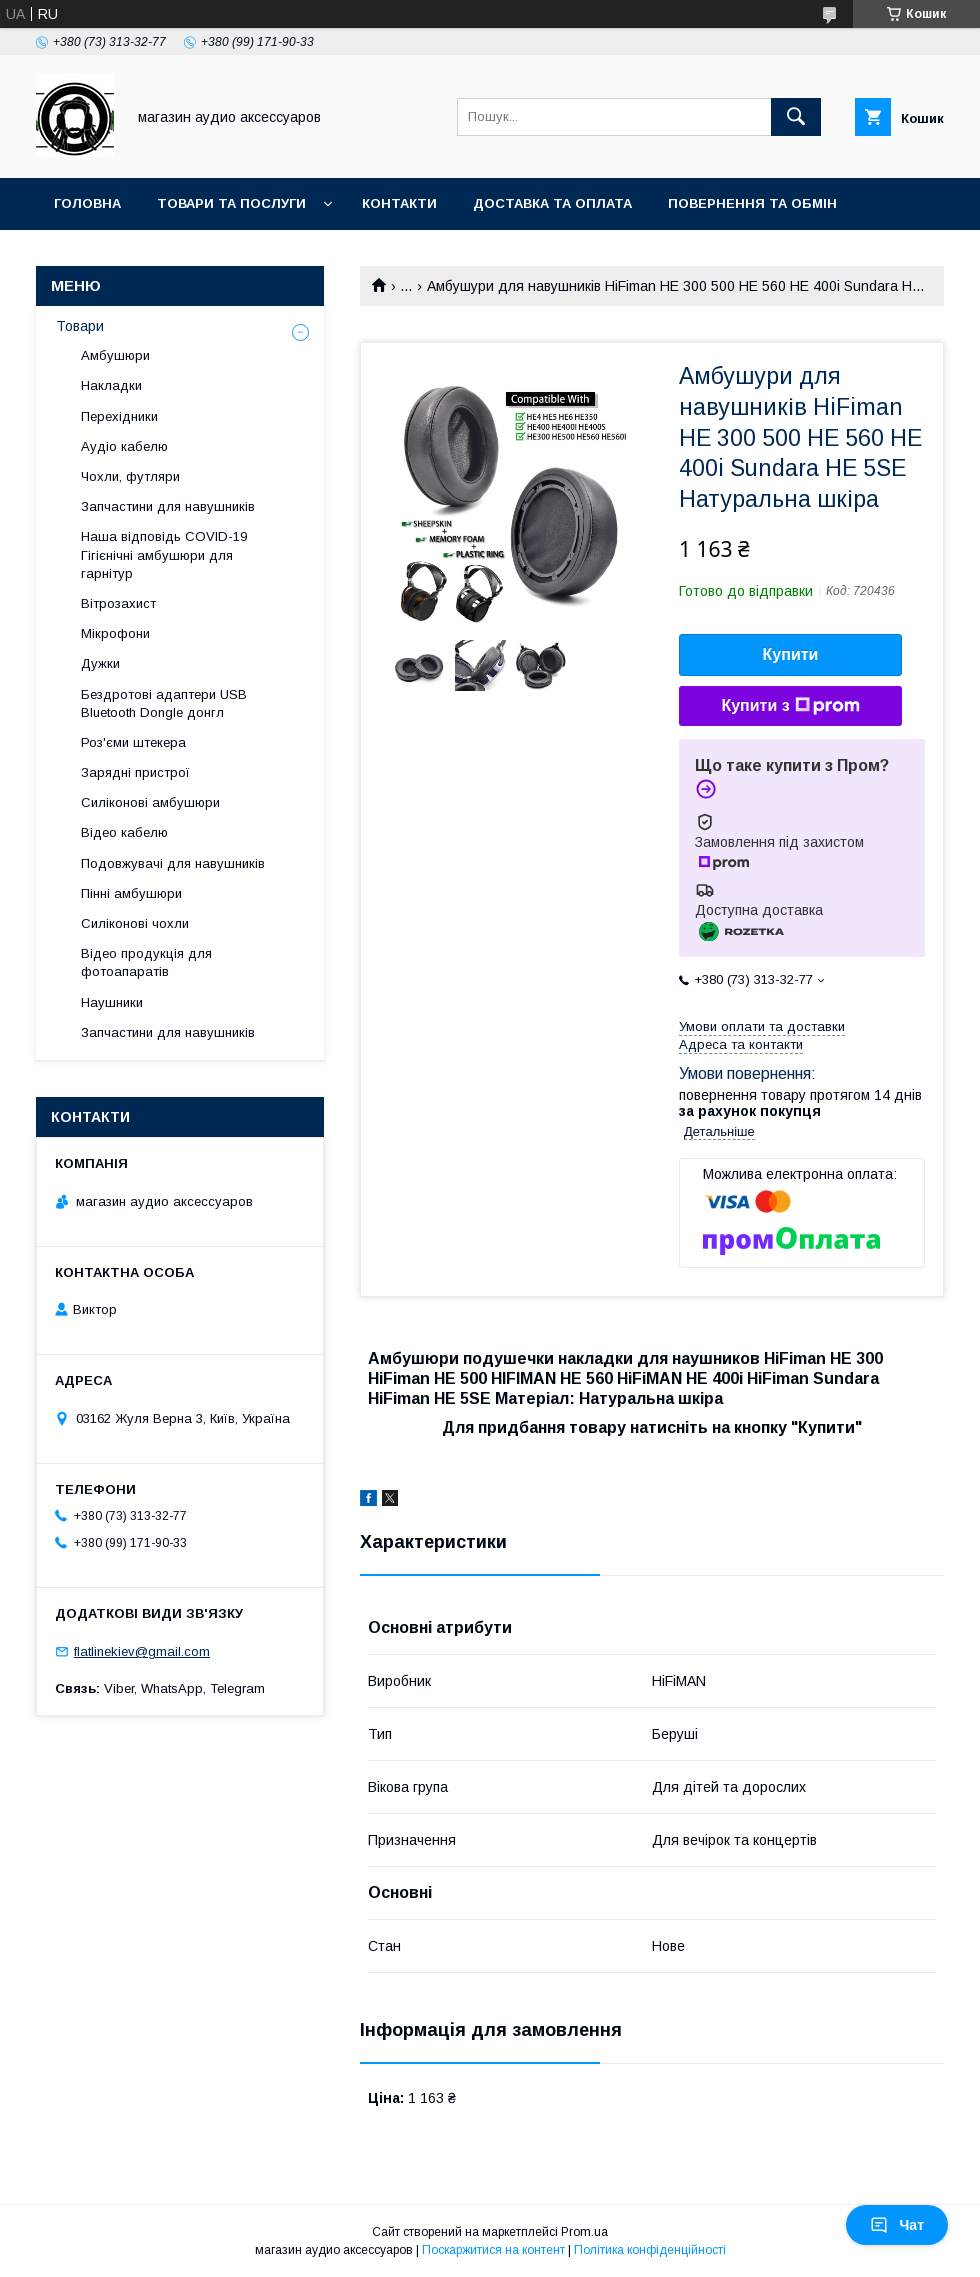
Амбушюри (115, 355)
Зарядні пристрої (135, 772)
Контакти (399, 203)
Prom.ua (584, 2232)
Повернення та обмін (752, 203)
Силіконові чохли (135, 923)
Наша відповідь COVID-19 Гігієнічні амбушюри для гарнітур (164, 554)
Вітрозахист (118, 603)
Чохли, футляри (130, 476)
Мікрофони (115, 633)
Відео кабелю (124, 832)
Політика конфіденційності (650, 2250)
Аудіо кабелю (124, 446)
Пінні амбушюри (131, 893)
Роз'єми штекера (133, 742)
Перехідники (119, 416)
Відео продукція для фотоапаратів (146, 962)
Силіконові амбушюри (150, 802)
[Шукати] (796, 117)
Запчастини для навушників (168, 506)
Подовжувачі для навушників (173, 863)
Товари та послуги (231, 203)
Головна (87, 203)
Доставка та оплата (552, 203)
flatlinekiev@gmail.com (142, 1651)
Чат (897, 2225)
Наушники (112, 1002)
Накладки (111, 385)
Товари (80, 326)
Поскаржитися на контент (493, 2250)
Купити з (790, 706)
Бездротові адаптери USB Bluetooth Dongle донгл (164, 703)
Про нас (85, 255)
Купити (791, 654)
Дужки (100, 663)
